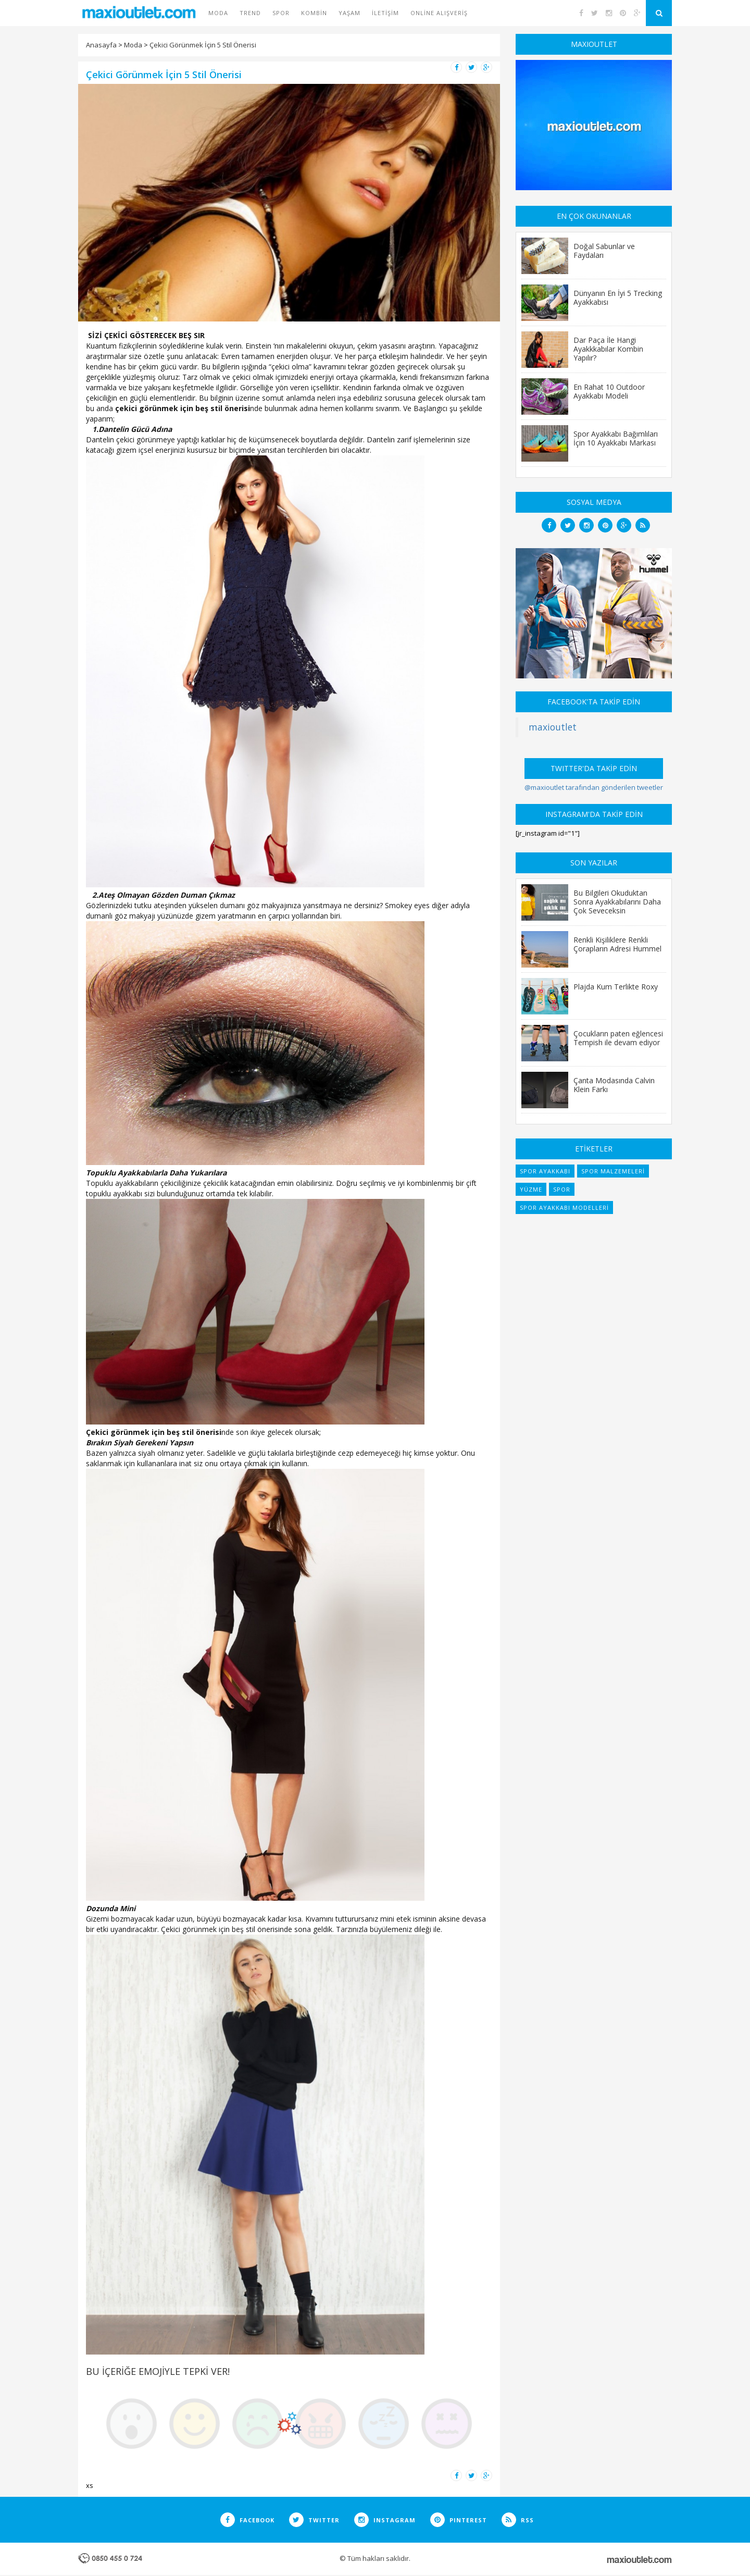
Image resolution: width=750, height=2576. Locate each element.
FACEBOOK (247, 2520)
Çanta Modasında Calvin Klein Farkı (614, 1084)
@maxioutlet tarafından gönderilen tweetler (593, 787)
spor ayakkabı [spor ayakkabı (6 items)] (545, 1171)
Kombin (314, 13)
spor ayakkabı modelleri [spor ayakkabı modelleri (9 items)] (564, 1207)
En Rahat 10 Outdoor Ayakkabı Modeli (609, 391)
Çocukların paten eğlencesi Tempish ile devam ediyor (618, 1038)
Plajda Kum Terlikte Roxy (615, 986)
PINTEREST (458, 2520)
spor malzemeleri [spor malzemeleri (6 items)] (613, 1171)
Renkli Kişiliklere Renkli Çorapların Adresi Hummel (617, 944)
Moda (218, 13)
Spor (281, 13)
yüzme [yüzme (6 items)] (531, 1189)
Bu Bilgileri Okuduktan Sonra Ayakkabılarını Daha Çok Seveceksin (617, 901)
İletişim (385, 13)
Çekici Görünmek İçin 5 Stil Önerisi (202, 44)
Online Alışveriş (439, 13)
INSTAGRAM (385, 2520)
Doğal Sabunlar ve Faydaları (604, 250)
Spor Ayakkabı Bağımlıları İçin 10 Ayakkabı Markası (615, 438)
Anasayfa (101, 44)
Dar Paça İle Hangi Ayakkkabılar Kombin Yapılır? (608, 348)
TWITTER (314, 2520)
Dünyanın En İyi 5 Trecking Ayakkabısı (617, 297)
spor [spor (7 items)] (561, 1189)
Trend (250, 13)
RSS (518, 2520)
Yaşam (349, 13)
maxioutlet (553, 727)
